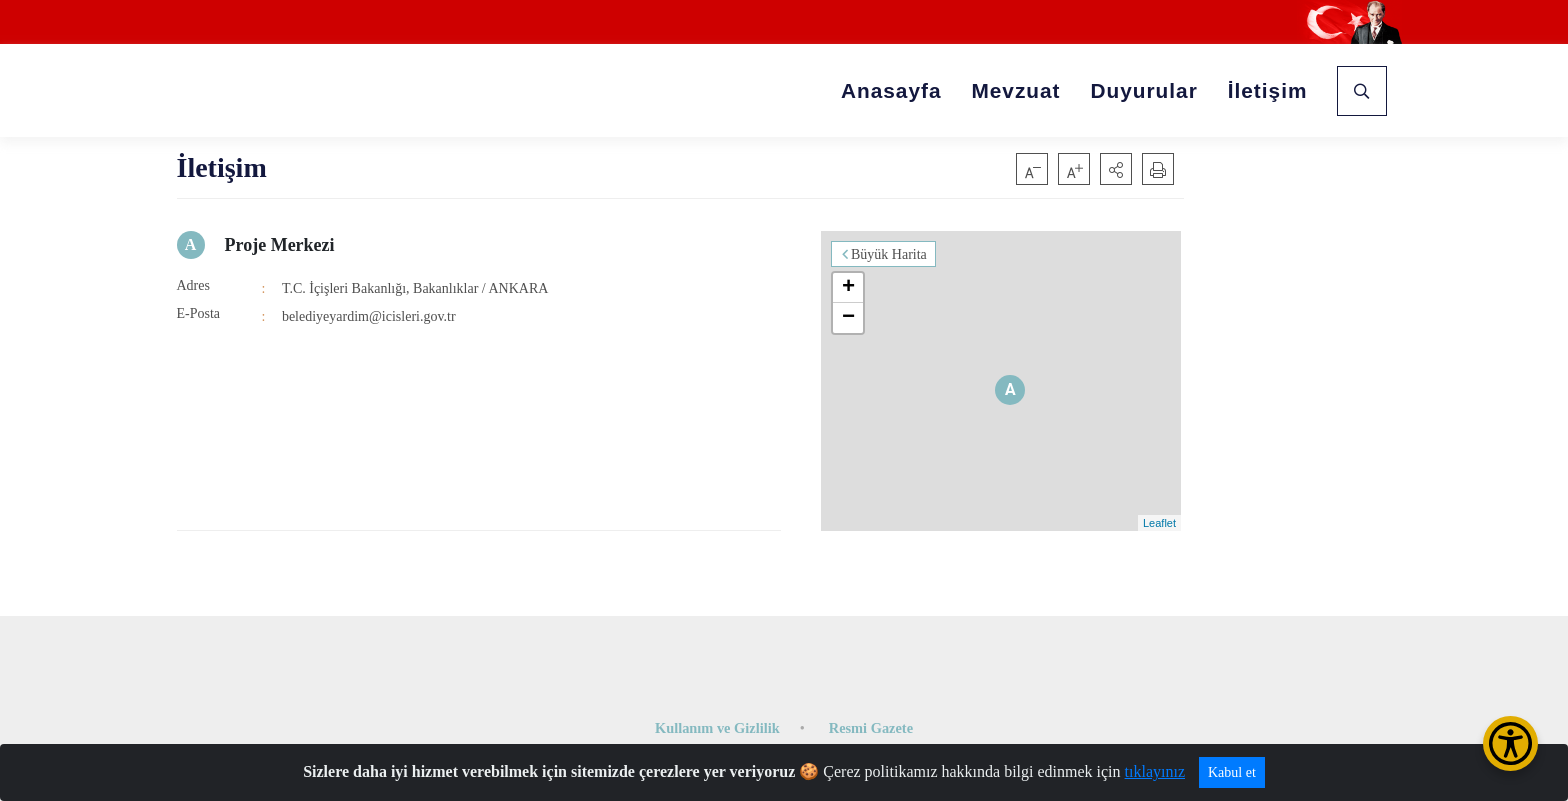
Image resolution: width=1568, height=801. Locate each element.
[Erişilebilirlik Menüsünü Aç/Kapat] (1510, 743)
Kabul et (1232, 772)
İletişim (1268, 90)
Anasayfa (891, 90)
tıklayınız (1155, 771)
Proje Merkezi (280, 245)
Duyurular (1144, 90)
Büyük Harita (889, 254)
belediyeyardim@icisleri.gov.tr (369, 316)
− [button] (848, 318)
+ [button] (848, 288)
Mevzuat (1015, 90)
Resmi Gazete (871, 728)
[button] (1116, 169)
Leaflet (1159, 523)
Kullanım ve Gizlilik (717, 728)
